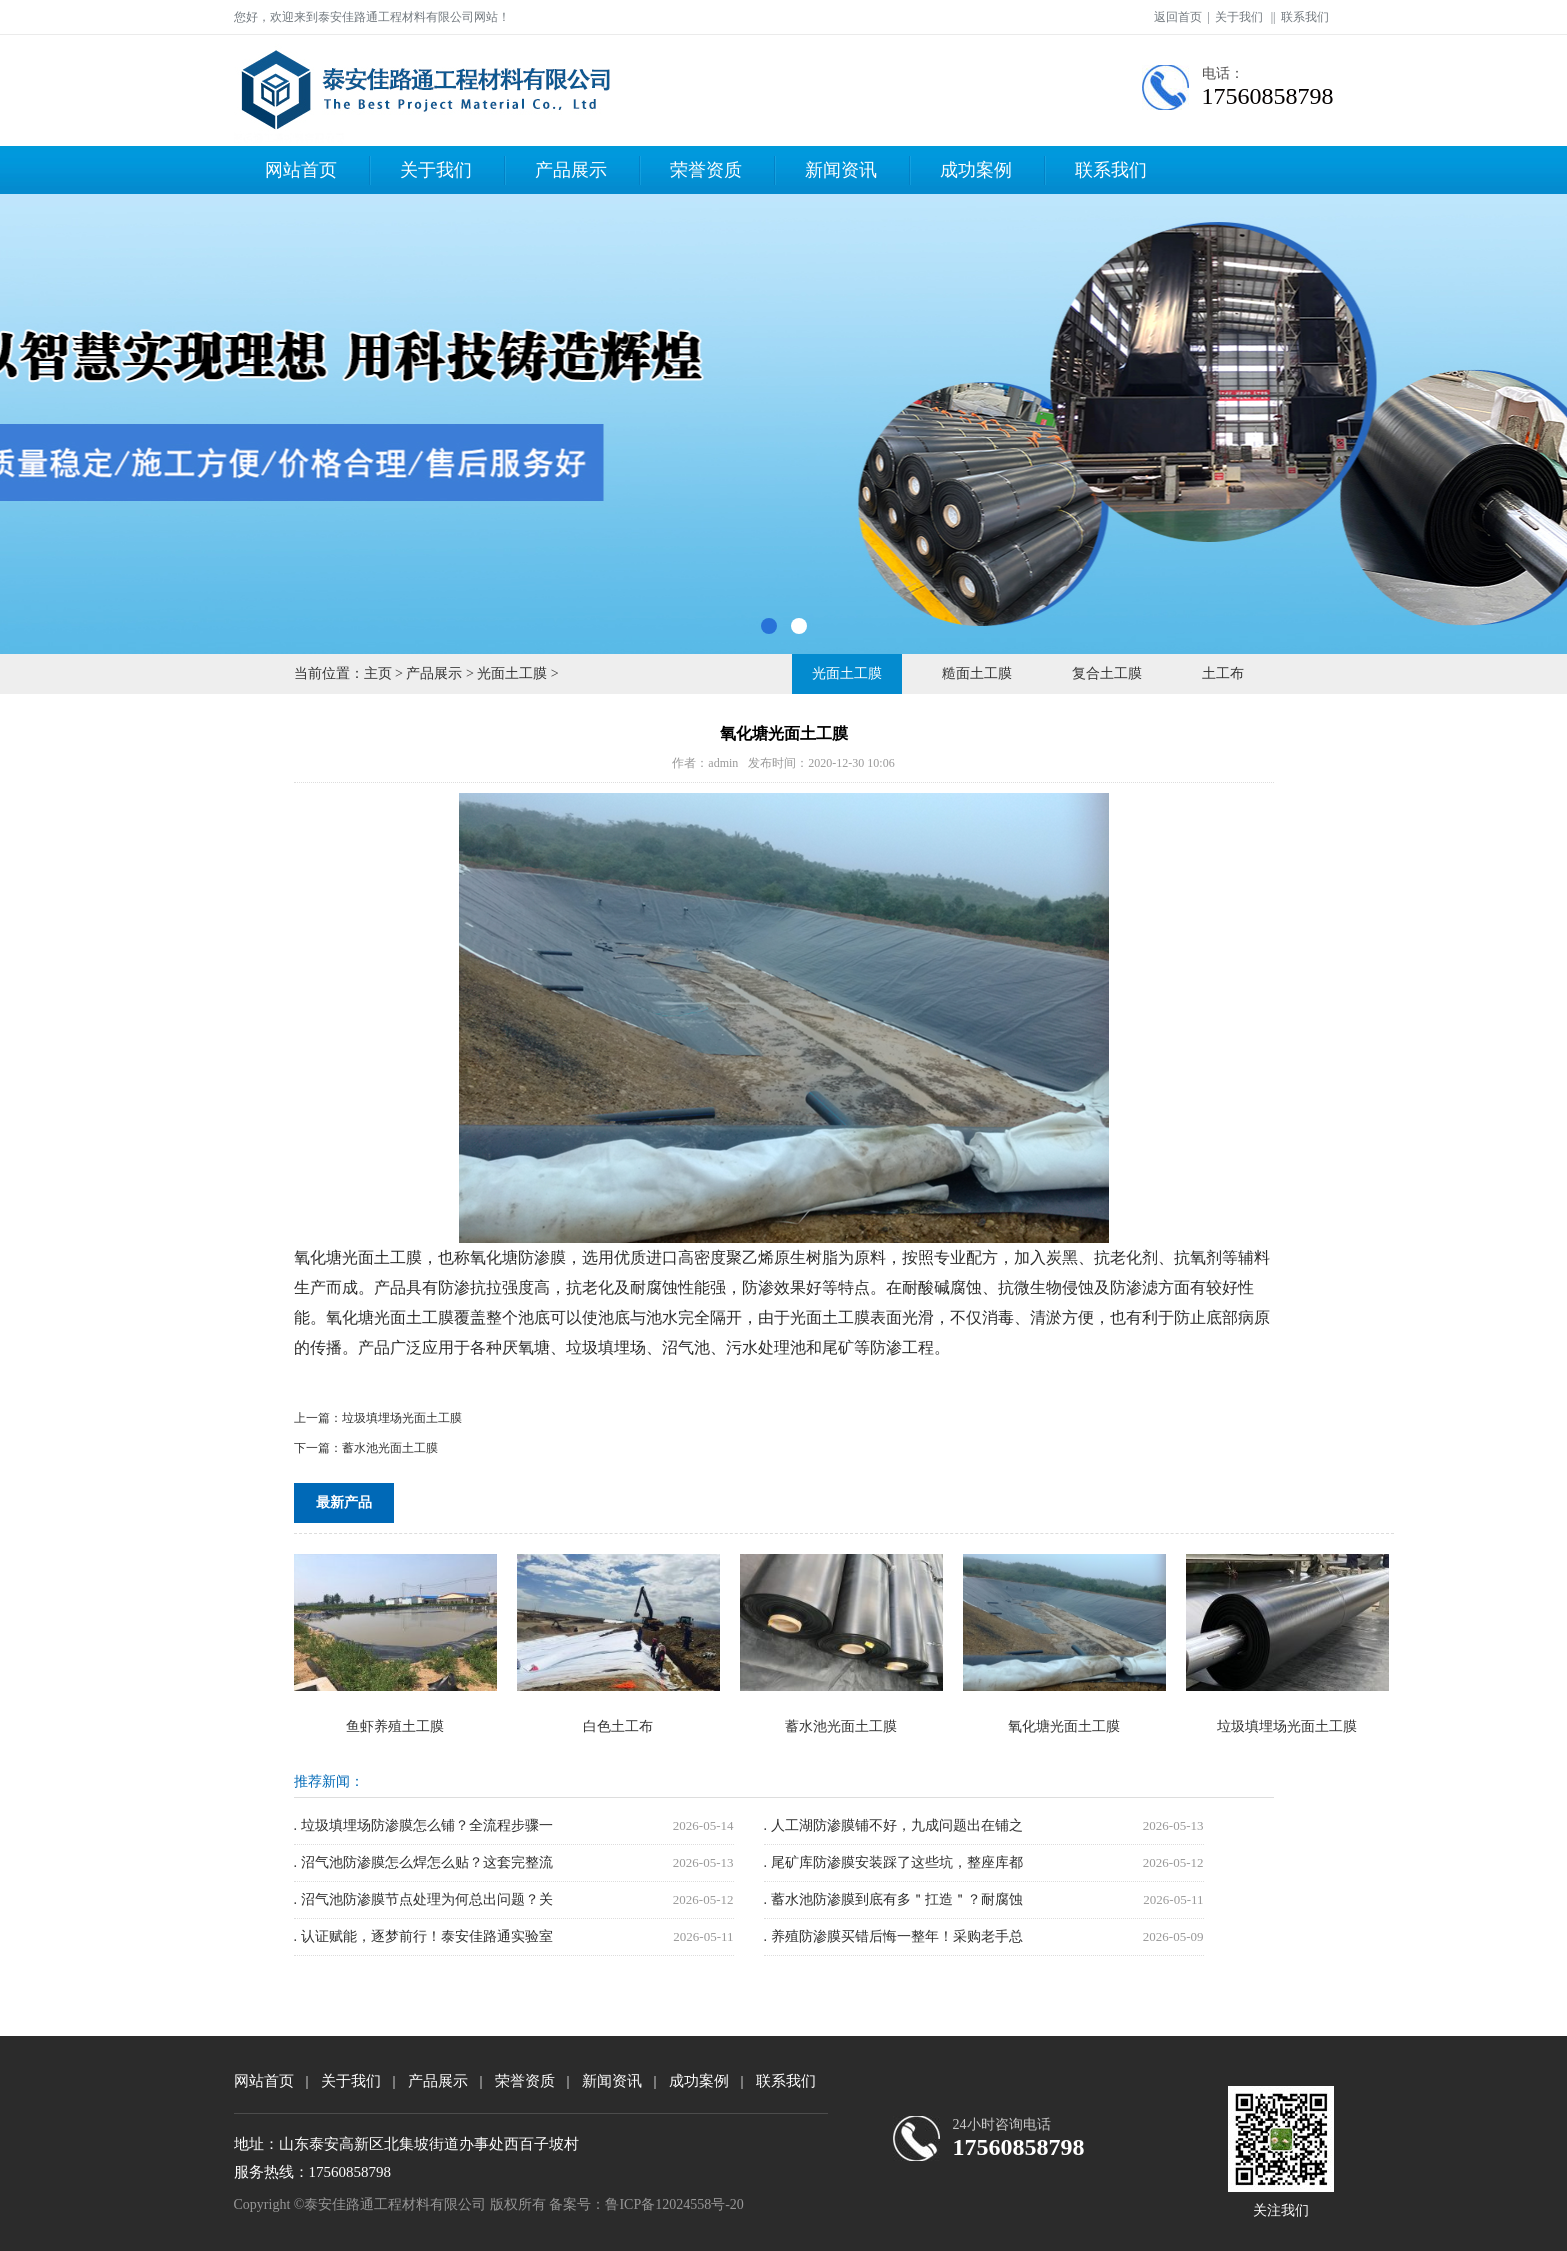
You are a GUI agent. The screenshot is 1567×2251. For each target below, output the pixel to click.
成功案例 (976, 170)
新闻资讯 (841, 170)
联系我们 (1305, 17)
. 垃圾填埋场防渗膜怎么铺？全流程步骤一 (423, 1825)
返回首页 (1178, 17)
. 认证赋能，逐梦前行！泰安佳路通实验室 (423, 1936)
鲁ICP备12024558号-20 (674, 2204)
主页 (378, 673)
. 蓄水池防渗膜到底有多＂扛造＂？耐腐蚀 (893, 1899)
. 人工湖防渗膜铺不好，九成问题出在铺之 (893, 1825)
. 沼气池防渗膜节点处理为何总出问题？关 (423, 1899)
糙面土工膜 (977, 673)
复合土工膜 (1107, 673)
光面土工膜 (512, 673)
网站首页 (301, 170)
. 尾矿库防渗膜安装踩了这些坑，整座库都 (893, 1862)
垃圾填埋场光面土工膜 (402, 1418)
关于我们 (1239, 17)
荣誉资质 (706, 170)
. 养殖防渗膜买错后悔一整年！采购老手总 (893, 1936)
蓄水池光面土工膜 (390, 1448)
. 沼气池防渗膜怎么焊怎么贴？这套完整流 (423, 1862)
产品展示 (571, 170)
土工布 (1223, 673)
